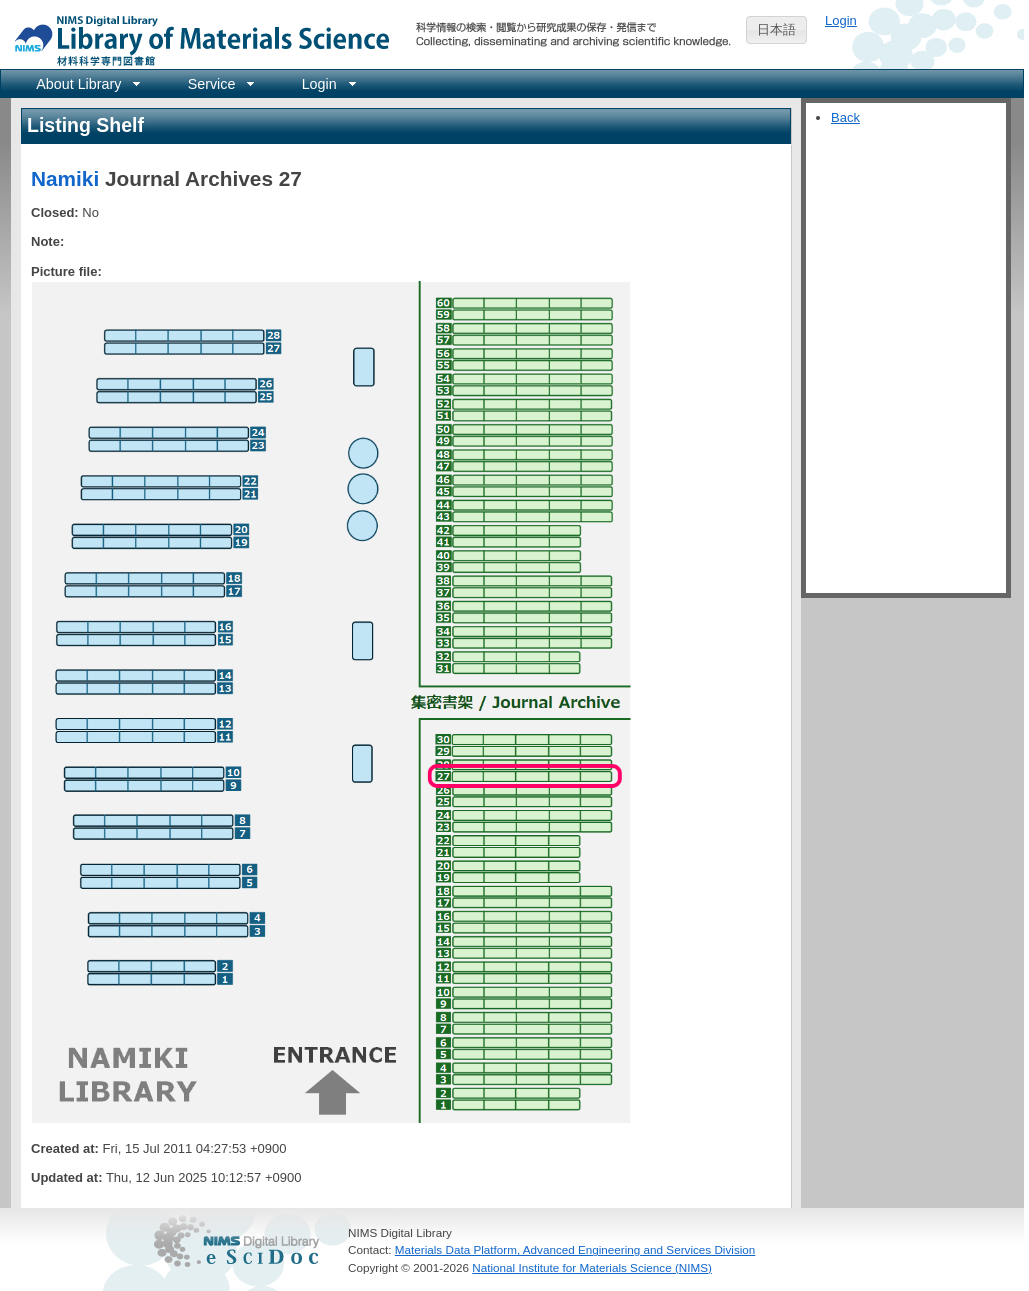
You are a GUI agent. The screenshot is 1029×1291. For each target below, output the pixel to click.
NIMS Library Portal (196, 39)
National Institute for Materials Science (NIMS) (592, 1267)
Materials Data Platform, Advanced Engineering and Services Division (575, 1249)
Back (845, 117)
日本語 (776, 29)
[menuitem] (86, 83)
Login (841, 20)
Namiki (65, 178)
